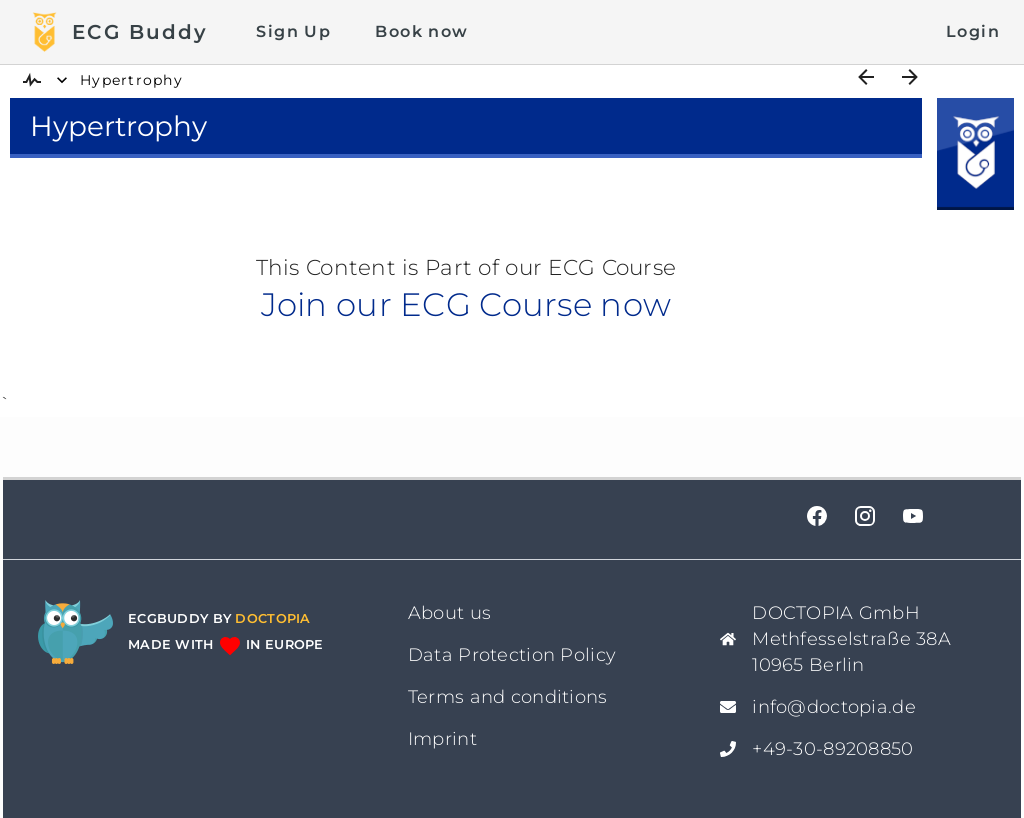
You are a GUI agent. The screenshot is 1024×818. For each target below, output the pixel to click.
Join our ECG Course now (466, 304)
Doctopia (272, 618)
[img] (32, 80)
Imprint (442, 739)
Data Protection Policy (512, 655)
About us (449, 613)
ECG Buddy (140, 32)
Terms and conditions (508, 697)
